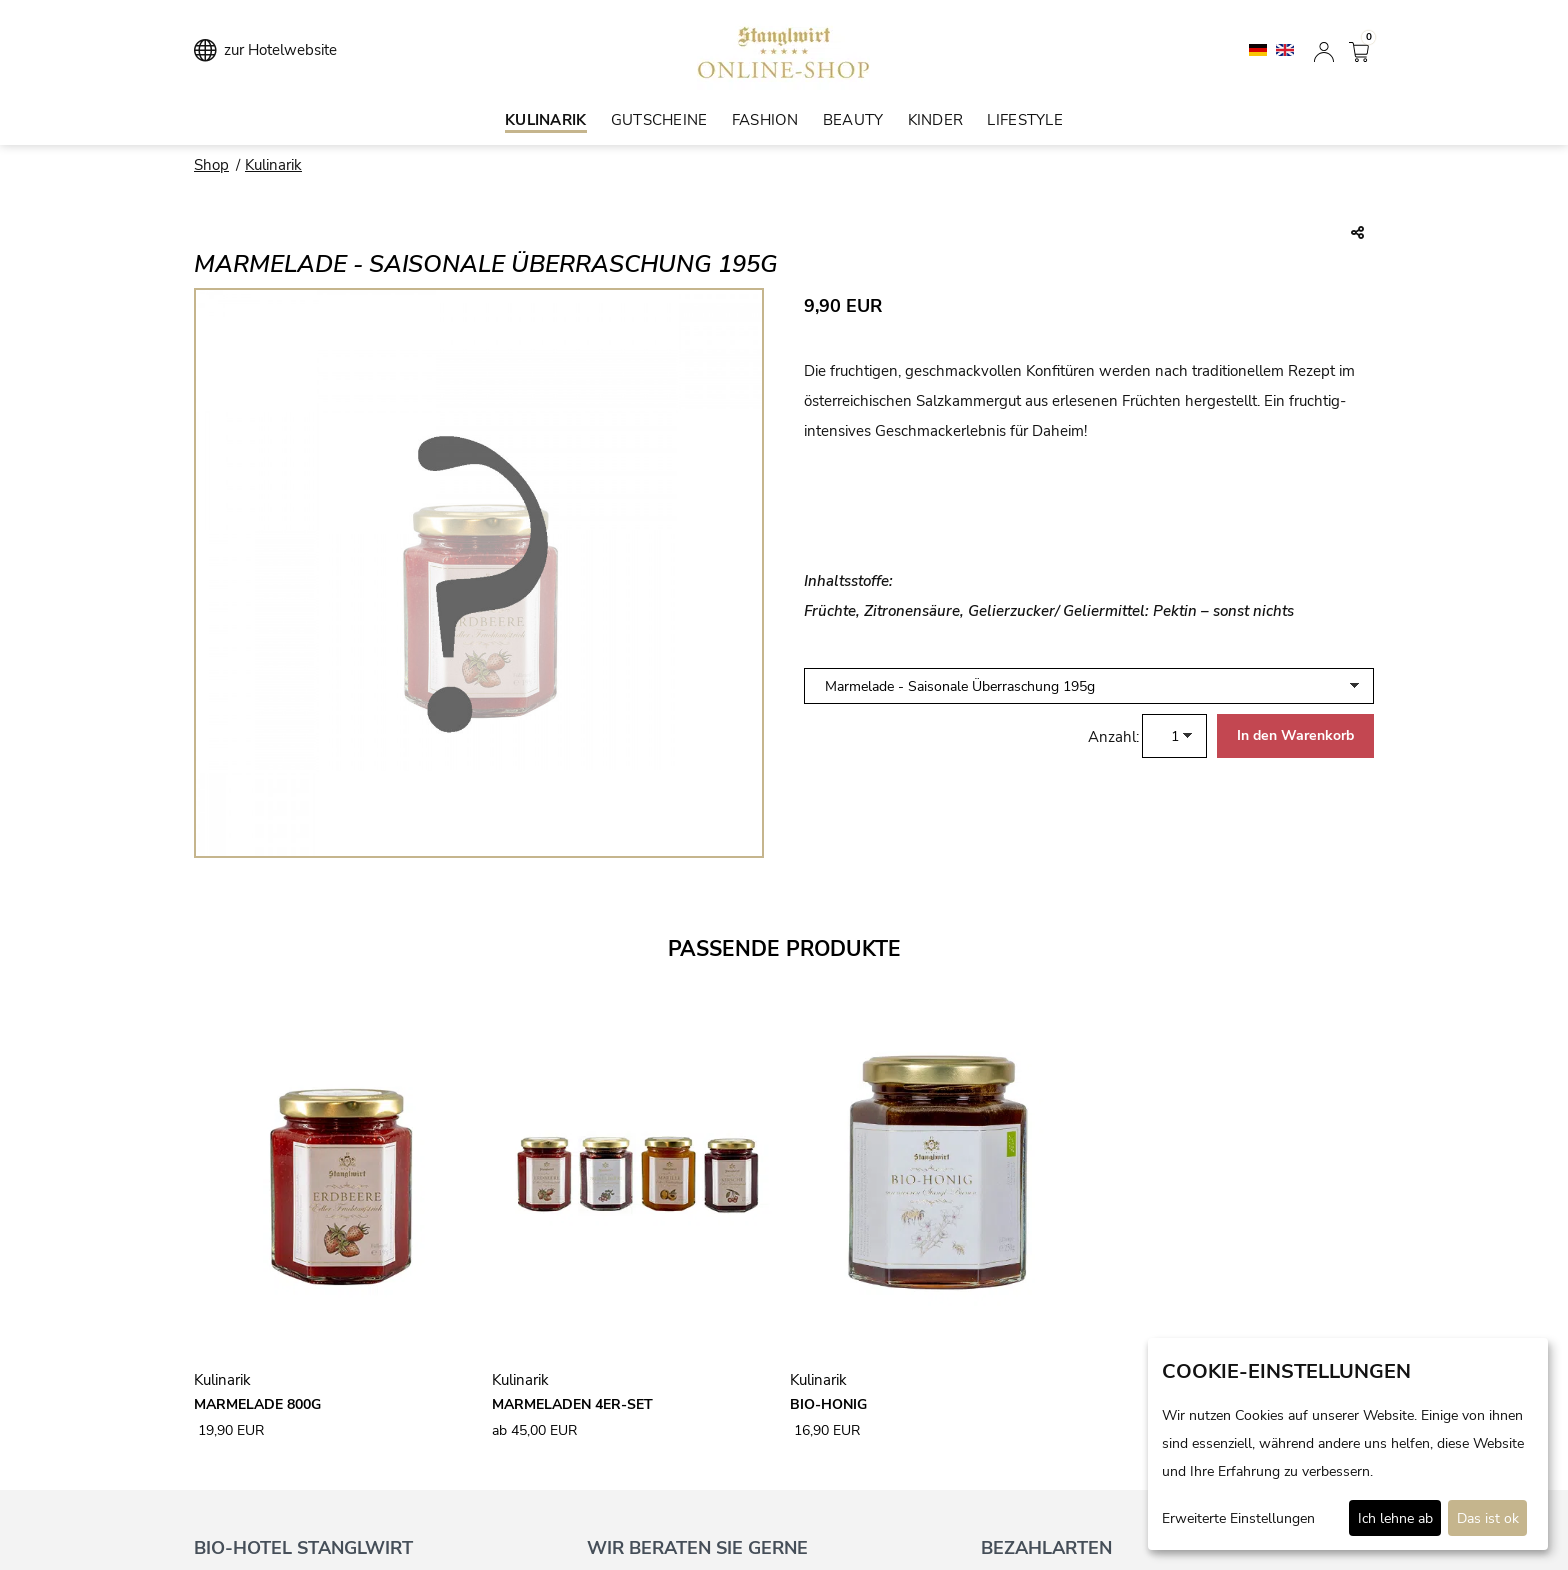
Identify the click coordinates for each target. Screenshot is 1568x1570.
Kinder (936, 120)
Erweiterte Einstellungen (1238, 1518)
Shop (211, 165)
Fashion (765, 120)
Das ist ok (1488, 1518)
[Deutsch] (1260, 49)
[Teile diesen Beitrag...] (1357, 234)
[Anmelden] (1324, 50)
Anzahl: (1113, 737)
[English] (1285, 49)
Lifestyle (1025, 120)
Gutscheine (659, 120)
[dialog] (1348, 1444)
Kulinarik (546, 120)
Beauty (853, 120)
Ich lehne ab (1395, 1518)
